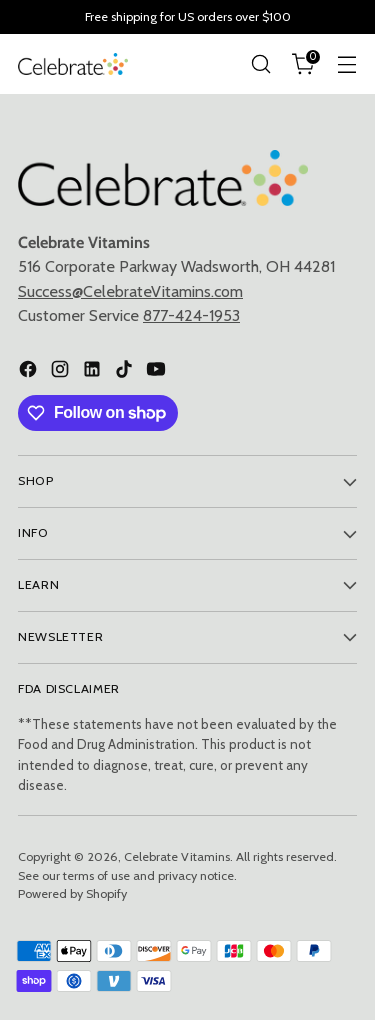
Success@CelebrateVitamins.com (130, 291)
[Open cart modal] (303, 64)
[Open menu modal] (346, 64)
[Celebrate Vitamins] (73, 63)
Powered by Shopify (72, 893)
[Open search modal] (260, 64)
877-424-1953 (191, 315)
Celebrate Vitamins (177, 856)
